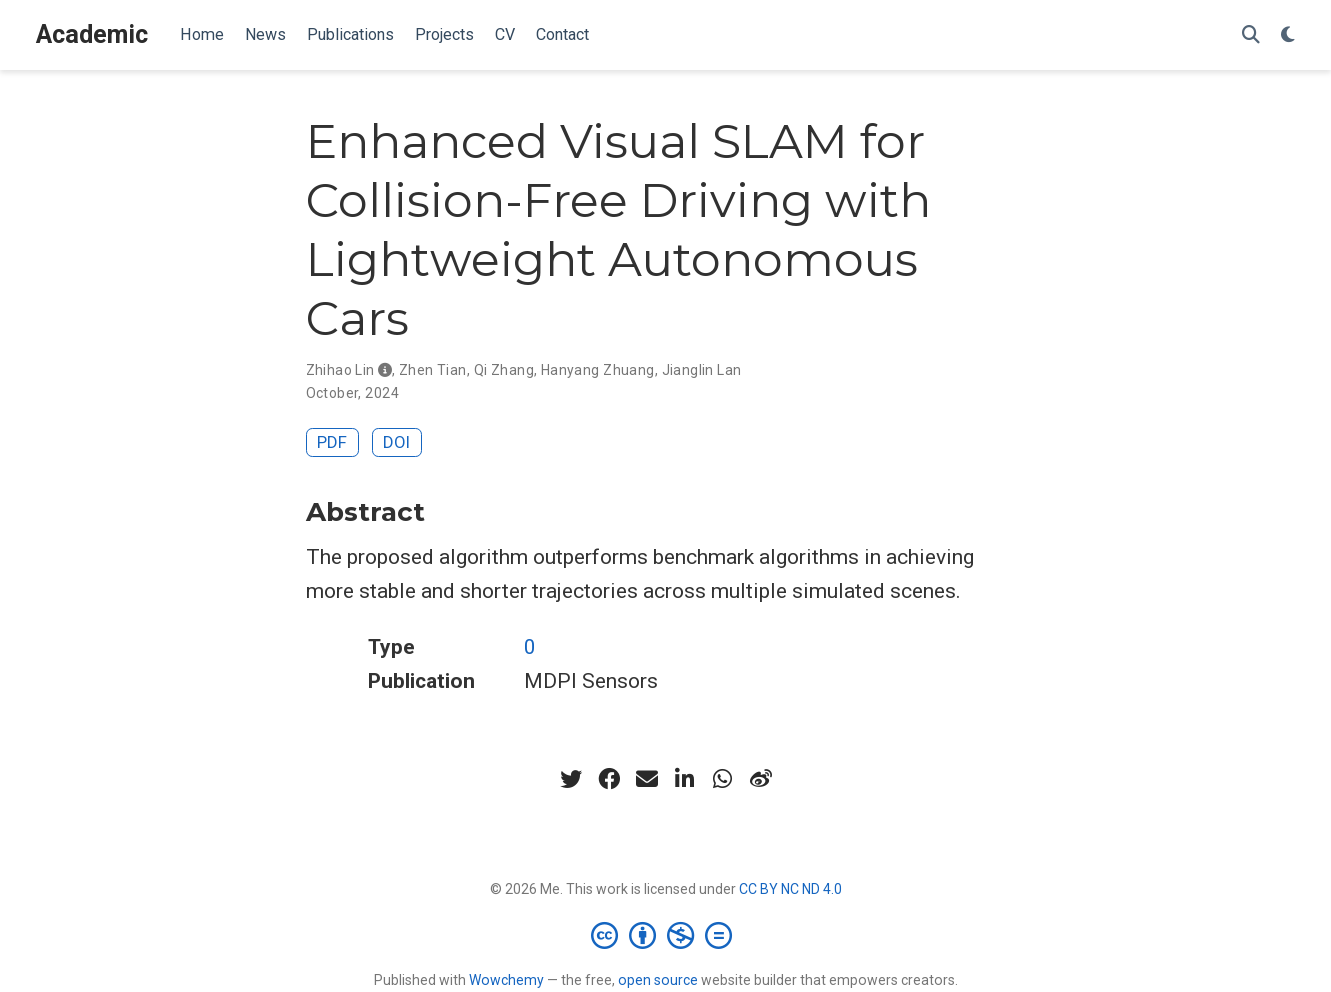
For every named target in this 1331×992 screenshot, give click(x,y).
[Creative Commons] (665, 935)
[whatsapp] (723, 779)
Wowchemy (506, 980)
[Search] (1251, 35)
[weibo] (761, 779)
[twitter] (571, 779)
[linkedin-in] (685, 779)
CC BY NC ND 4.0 (790, 889)
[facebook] (609, 779)
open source (658, 980)
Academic (92, 34)
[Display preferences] (1288, 35)
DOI (396, 442)
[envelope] (647, 779)
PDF (332, 442)
